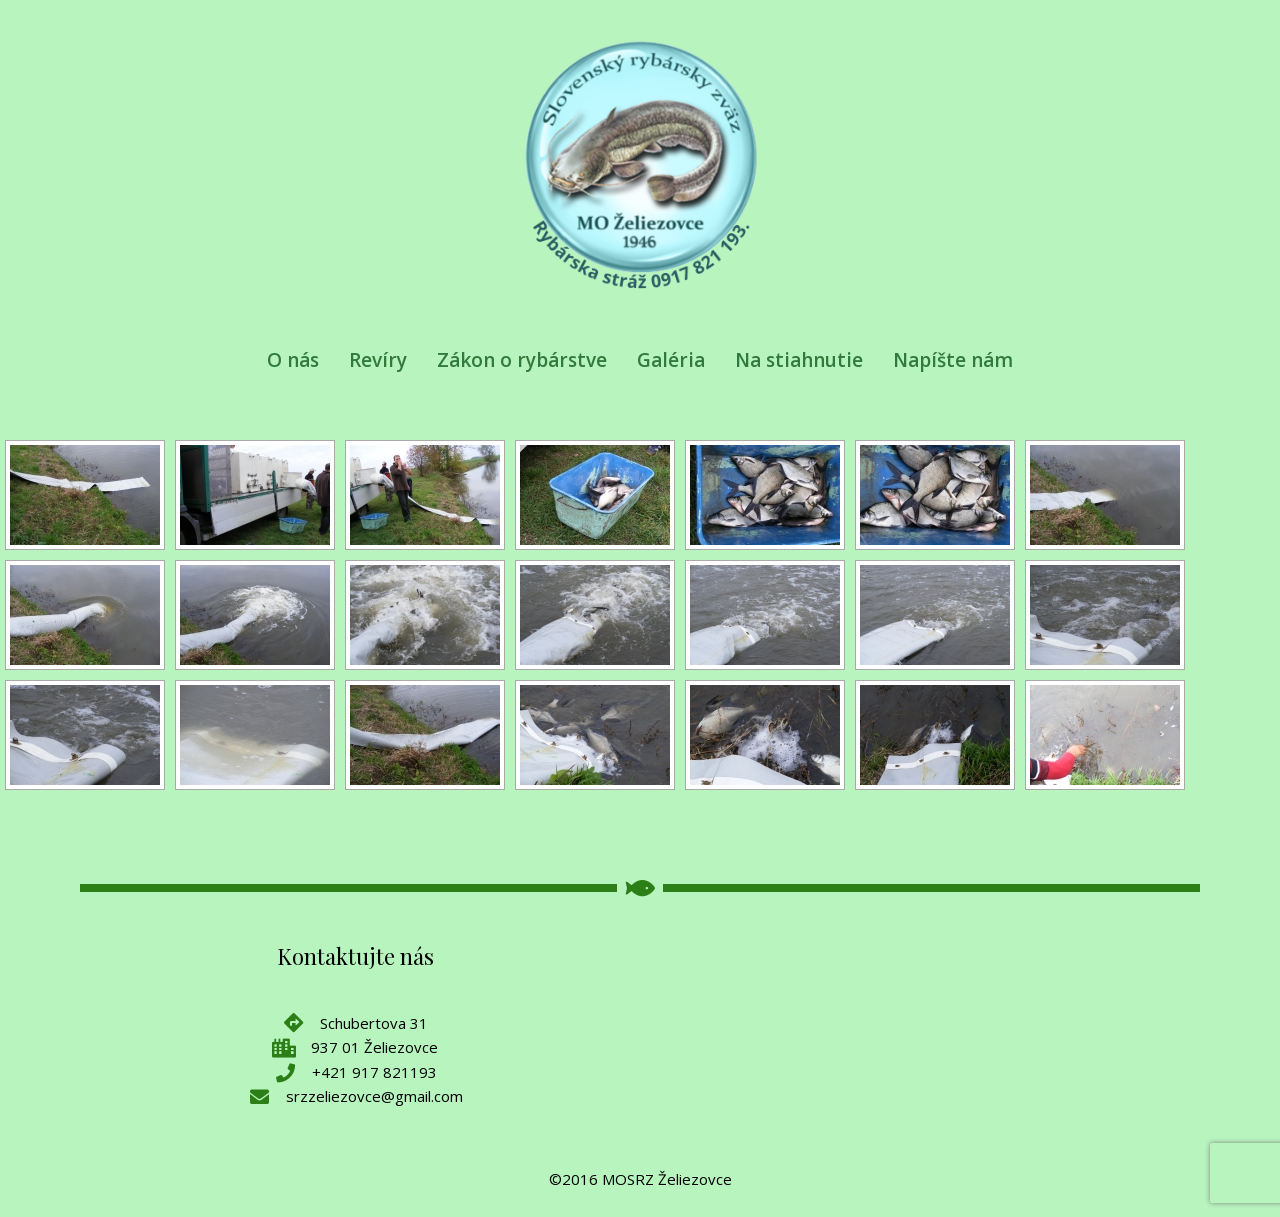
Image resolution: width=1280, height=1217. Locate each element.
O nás (293, 360)
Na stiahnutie (799, 360)
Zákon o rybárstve (522, 360)
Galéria (671, 360)
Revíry (378, 360)
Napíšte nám (953, 360)
